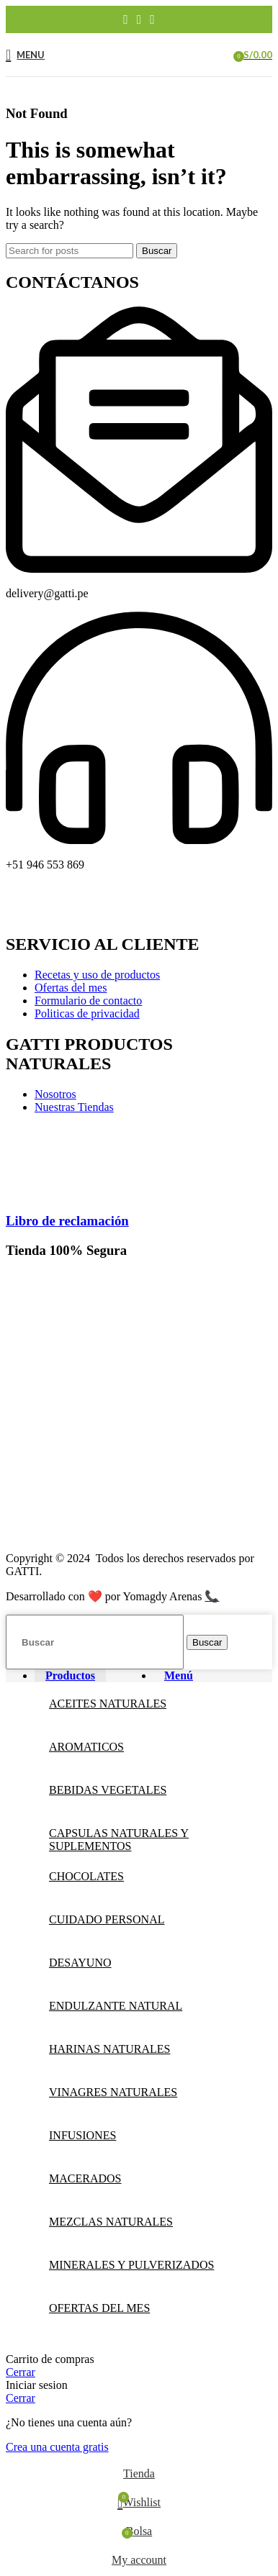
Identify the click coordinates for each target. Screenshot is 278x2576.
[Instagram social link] (139, 19)
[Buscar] (69, 250)
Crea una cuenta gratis (57, 2447)
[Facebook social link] (126, 19)
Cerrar (20, 2372)
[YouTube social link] (152, 19)
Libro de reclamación (67, 1220)
